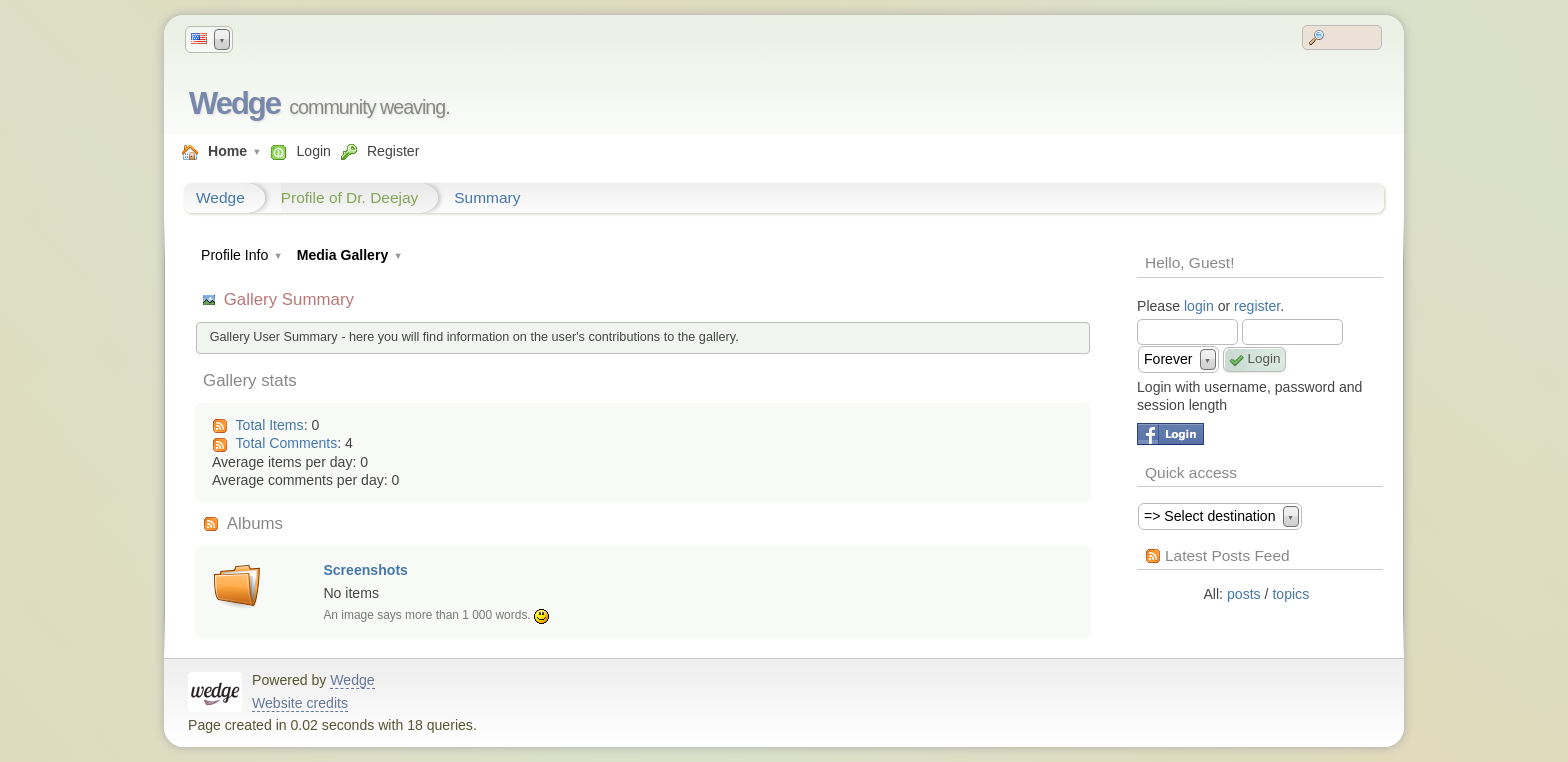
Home (227, 151)
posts (1244, 594)
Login (313, 151)
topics (1290, 594)
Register (393, 151)
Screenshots (365, 570)
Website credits (300, 703)
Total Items (270, 425)
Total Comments (287, 443)
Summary (487, 197)
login (1199, 306)
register (1257, 306)
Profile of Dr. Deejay (350, 197)
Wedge (234, 103)
